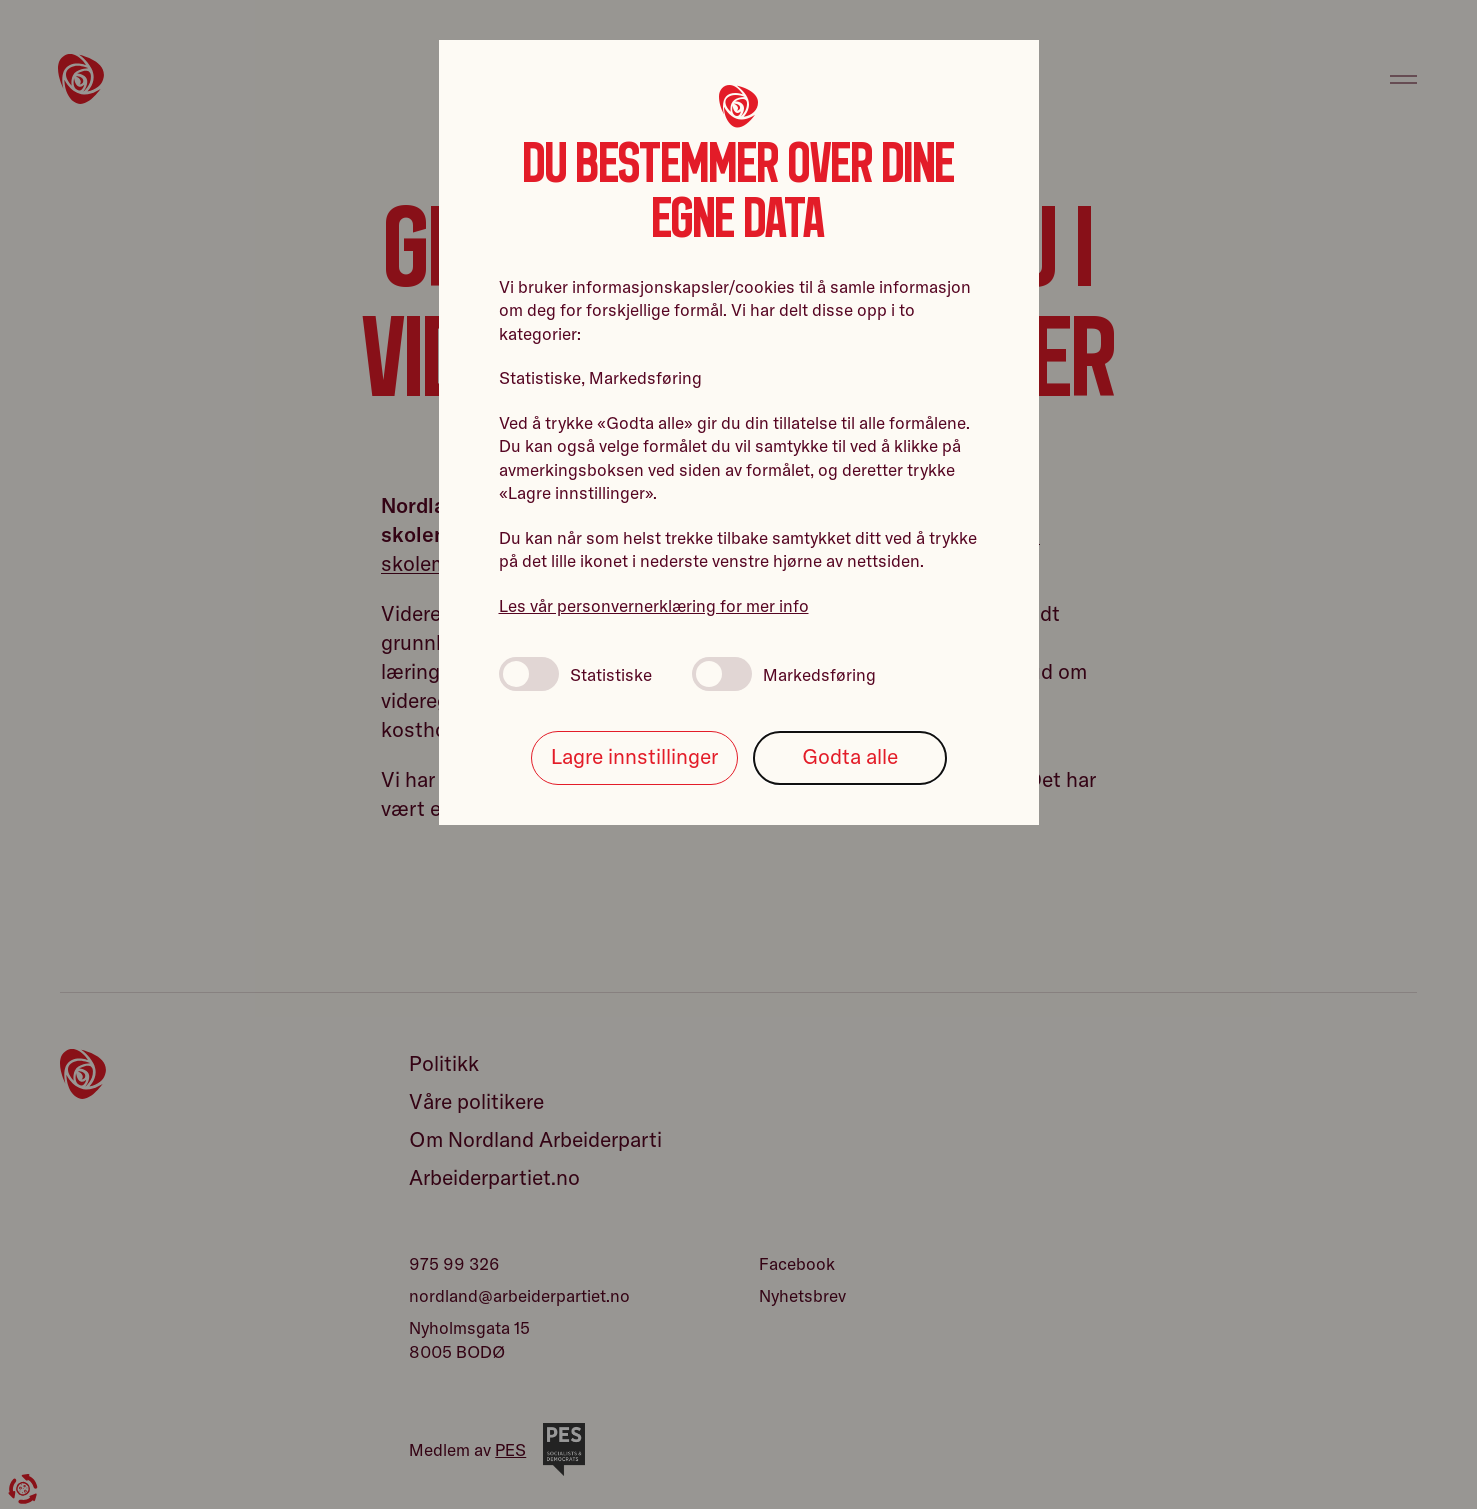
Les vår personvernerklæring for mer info (654, 605)
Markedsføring (784, 674)
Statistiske (575, 674)
